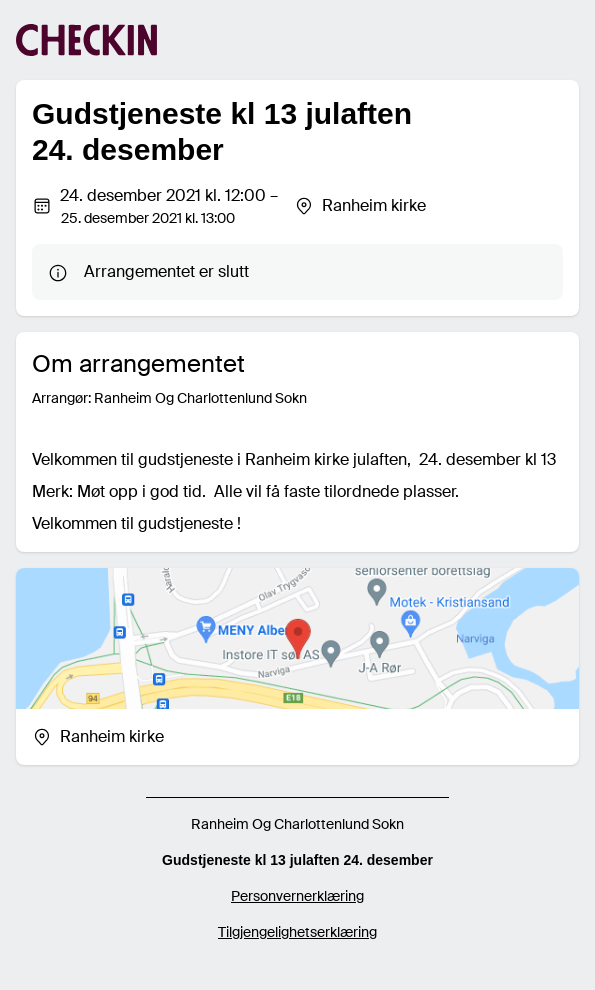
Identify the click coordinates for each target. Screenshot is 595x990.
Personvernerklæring (297, 896)
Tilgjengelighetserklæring (297, 932)
